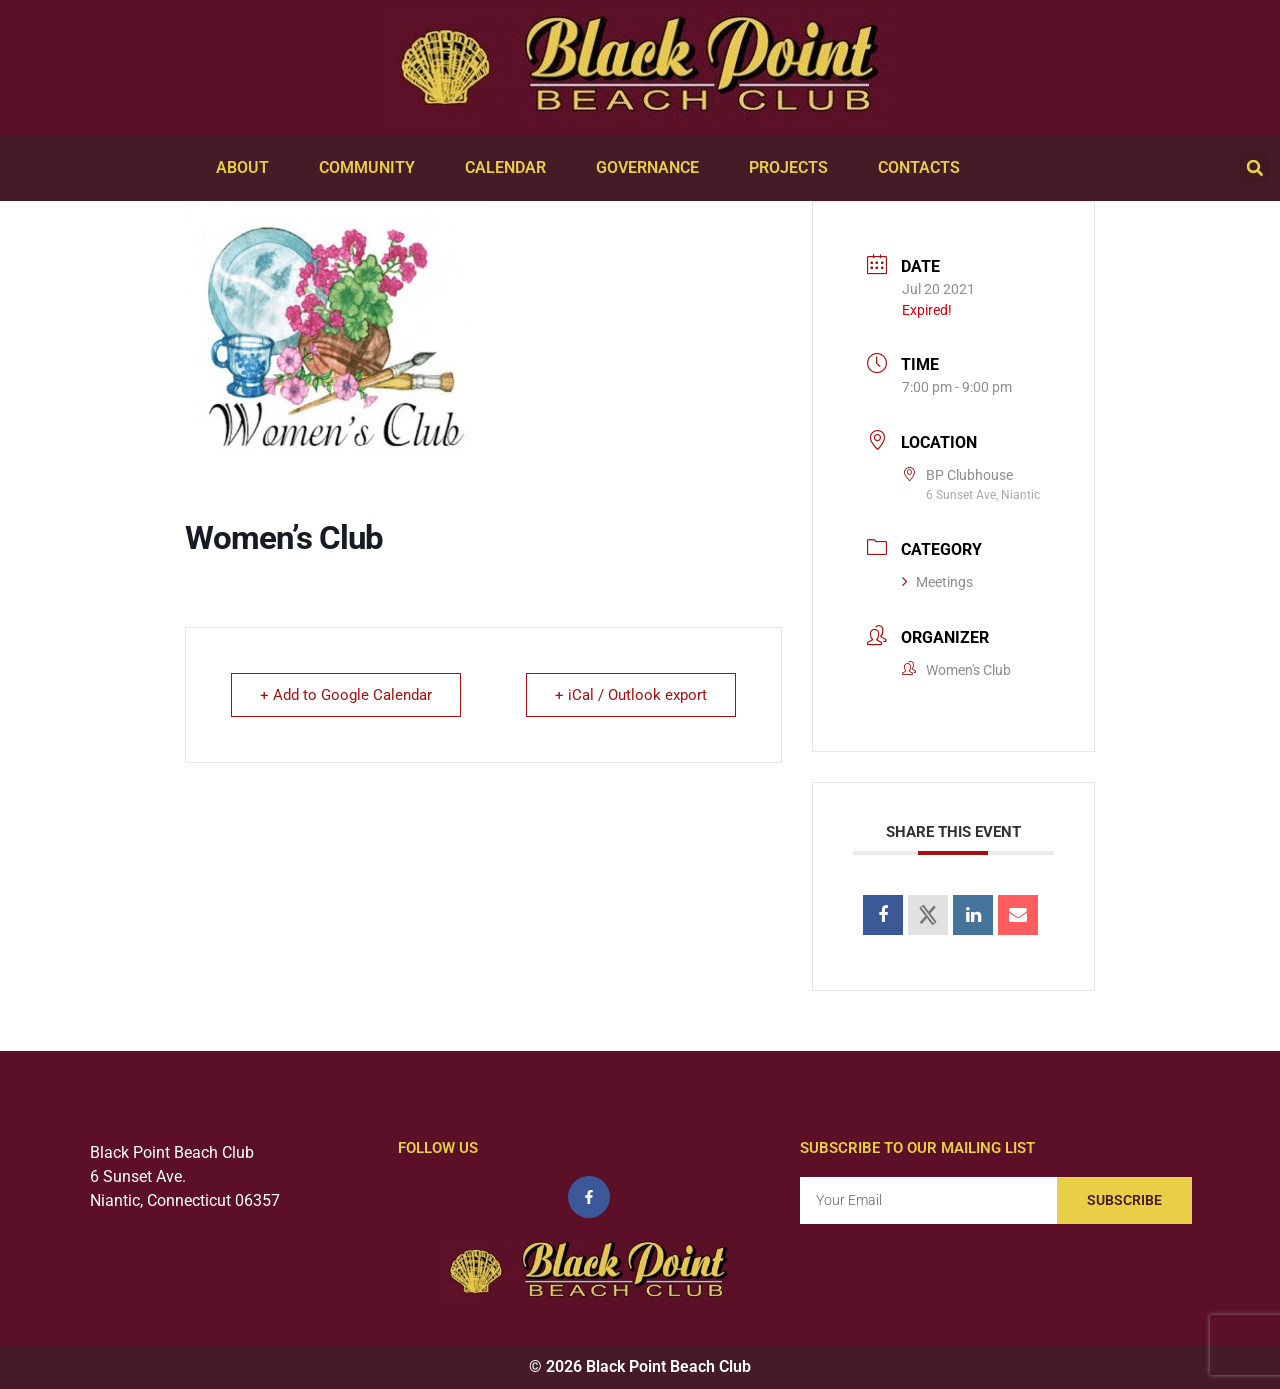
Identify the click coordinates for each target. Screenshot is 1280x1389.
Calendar (510, 168)
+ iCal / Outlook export (631, 695)
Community (372, 168)
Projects (793, 168)
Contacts (924, 168)
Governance (652, 168)
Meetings (937, 582)
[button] (1255, 168)
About (247, 168)
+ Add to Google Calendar (346, 695)
